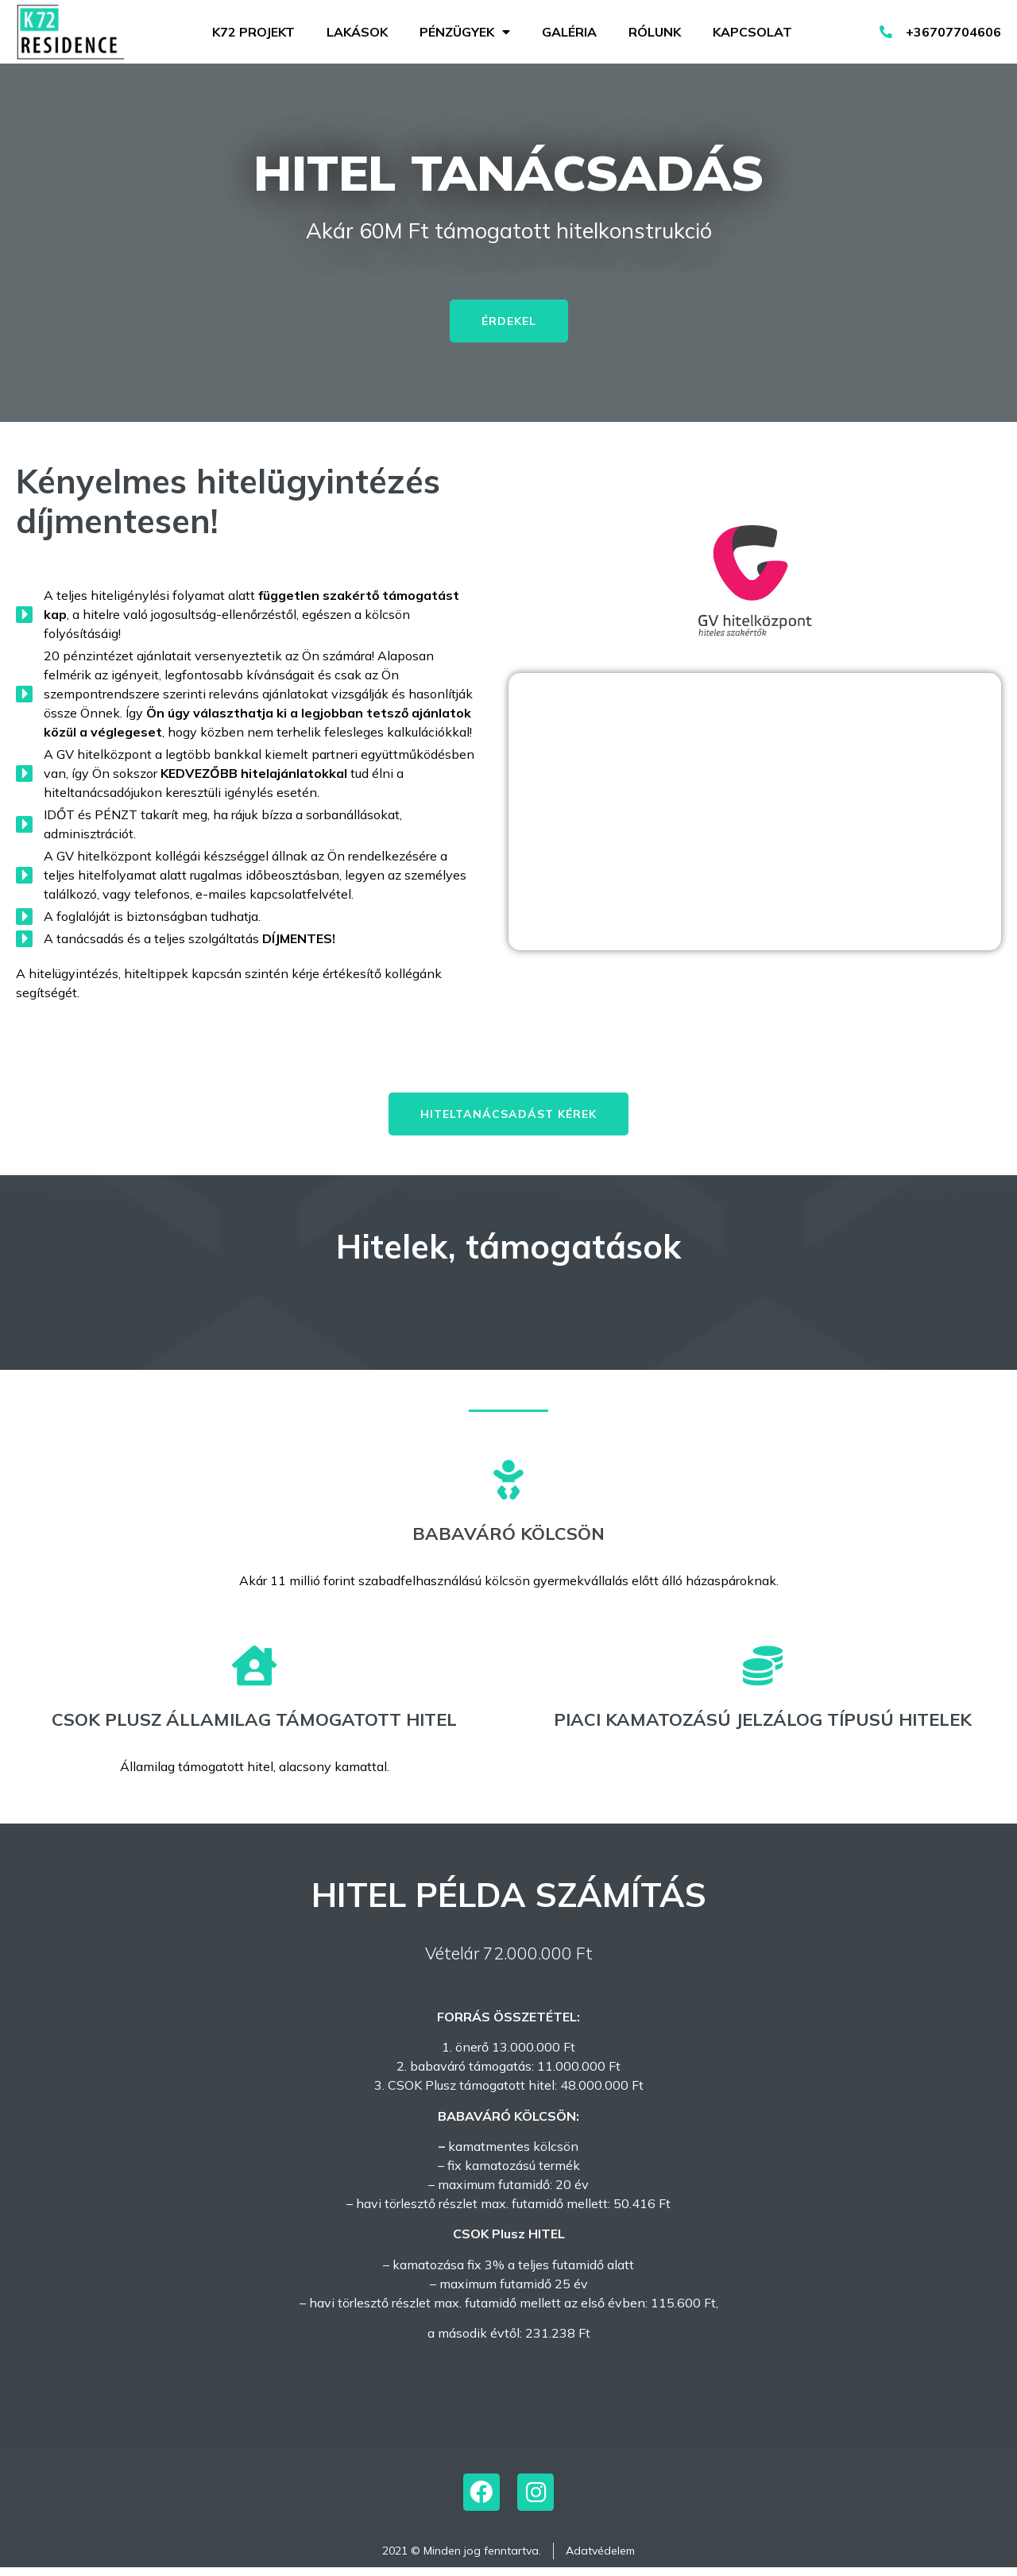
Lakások (357, 32)
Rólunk (654, 32)
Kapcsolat (752, 32)
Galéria (569, 32)
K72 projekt (253, 32)
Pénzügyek (465, 31)
